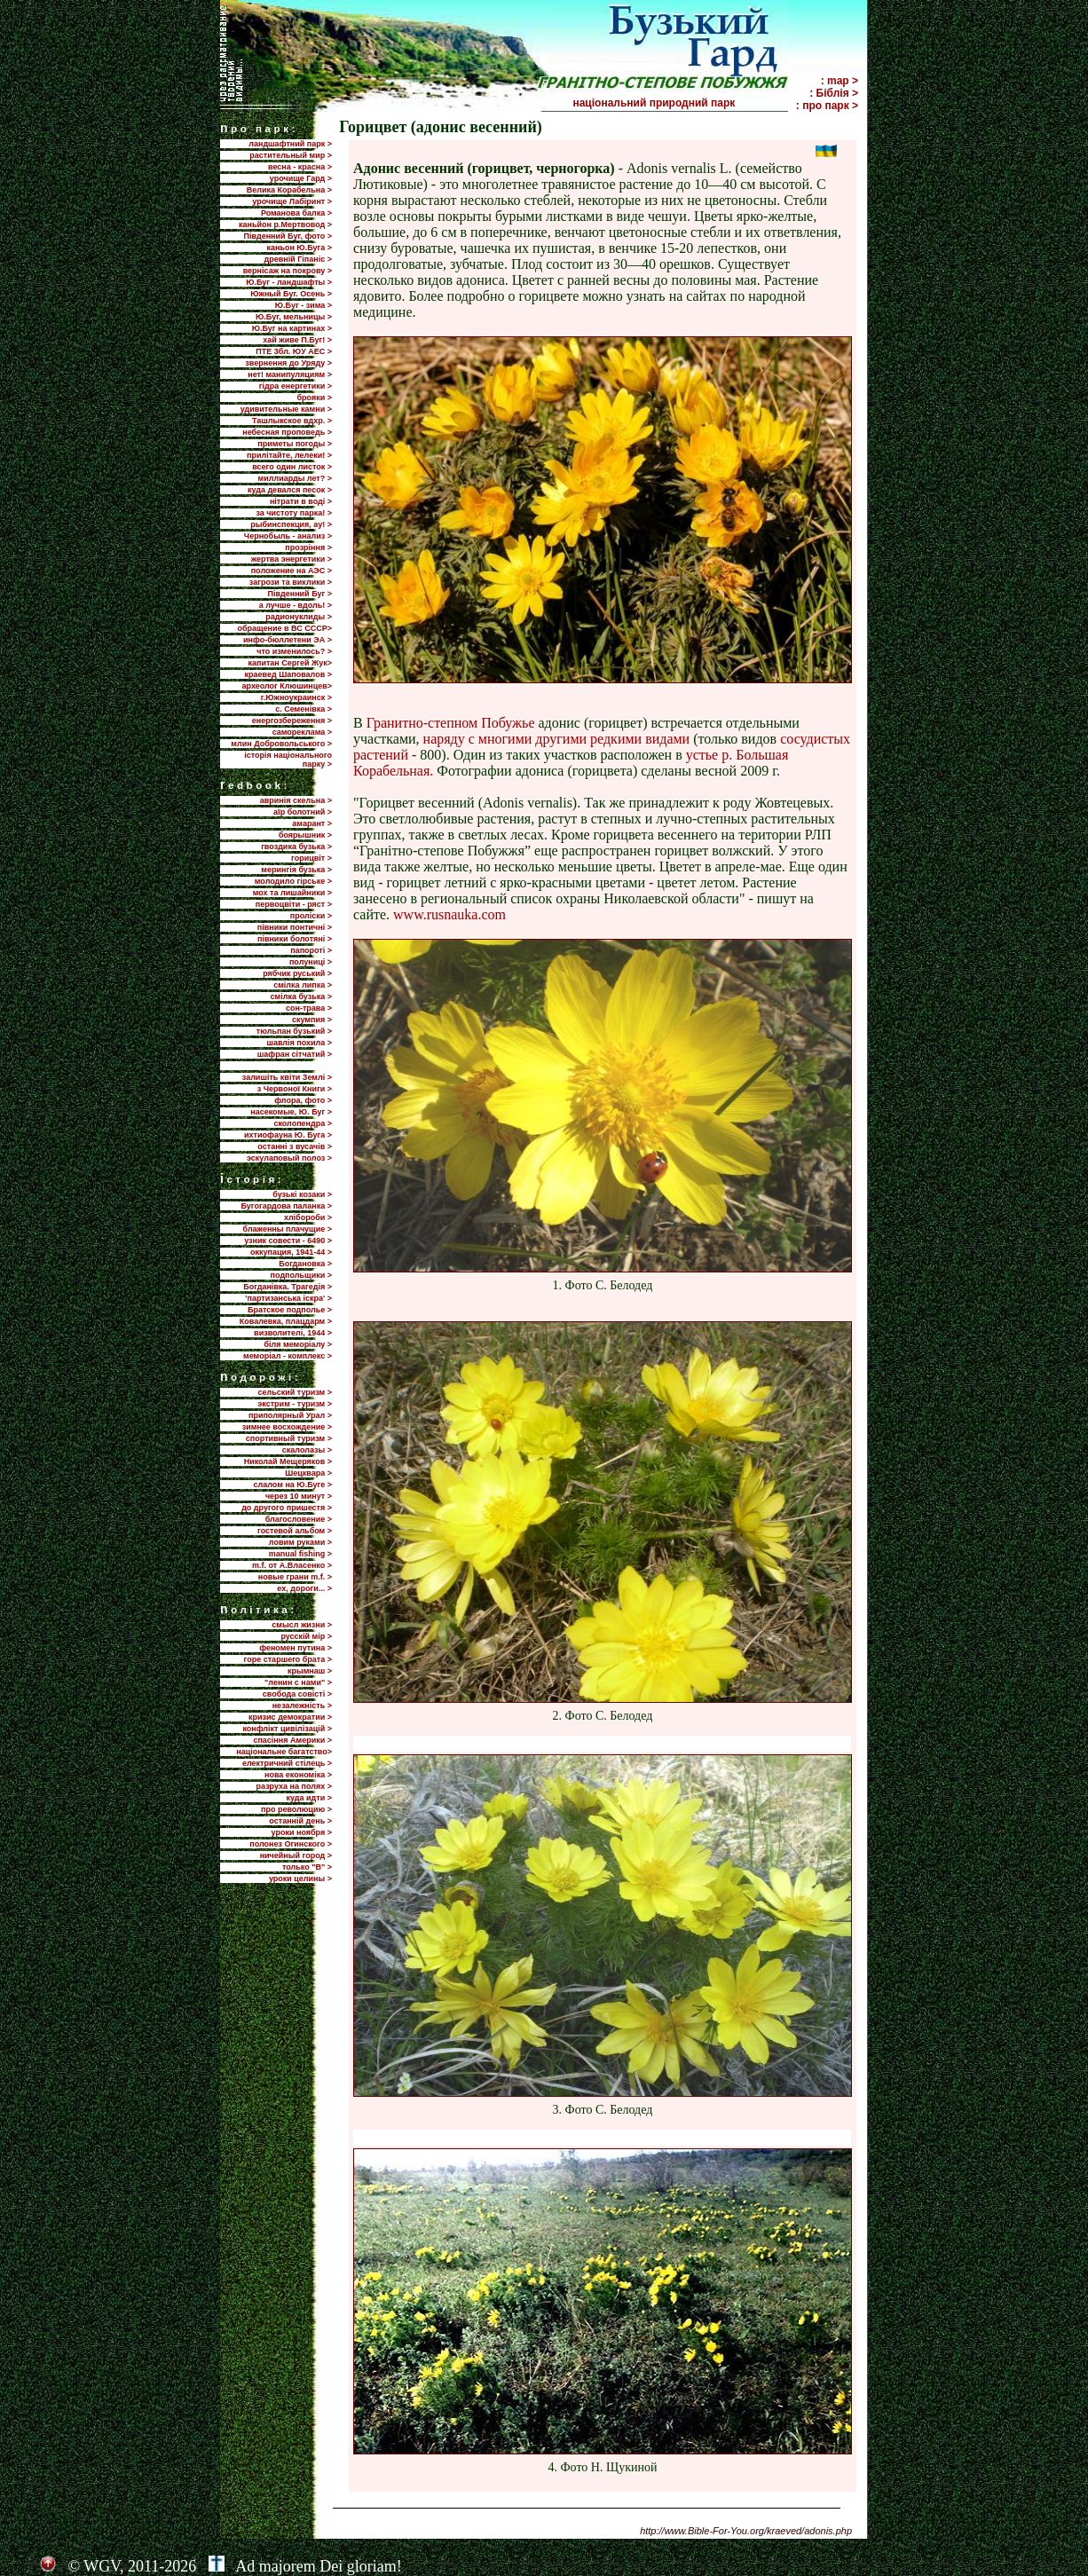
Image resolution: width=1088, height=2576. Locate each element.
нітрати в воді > (301, 501)
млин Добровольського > (281, 743)
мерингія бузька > (296, 869)
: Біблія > (833, 93)
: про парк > (827, 105)
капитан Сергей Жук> (290, 662)
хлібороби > (308, 1217)
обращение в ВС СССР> (284, 628)
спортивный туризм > (289, 1438)
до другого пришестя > (286, 1507)
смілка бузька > (302, 996)
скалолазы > (307, 1450)
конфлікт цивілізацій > (287, 1728)
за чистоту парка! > (294, 512)
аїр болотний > (302, 811)
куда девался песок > (290, 489)
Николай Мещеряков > (288, 1461)
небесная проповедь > (287, 432)
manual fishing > (300, 1553)
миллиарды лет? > (295, 478)
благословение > (298, 1519)
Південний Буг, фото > (287, 236)
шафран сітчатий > (294, 1054)
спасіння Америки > (292, 1740)
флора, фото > (303, 1100)
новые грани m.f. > (295, 1576)
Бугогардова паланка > (286, 1205)
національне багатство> (284, 1751)
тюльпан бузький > (294, 1031)
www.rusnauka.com (449, 914)
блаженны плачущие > (287, 1229)
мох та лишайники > (292, 892)
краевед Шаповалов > (288, 674)
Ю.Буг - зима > (303, 305)
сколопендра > (302, 1123)
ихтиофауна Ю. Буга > (288, 1134)
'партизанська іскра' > (288, 1298)
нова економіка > (298, 1774)
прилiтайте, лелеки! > (289, 455)
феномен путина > (295, 1647)
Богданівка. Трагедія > (287, 1286)
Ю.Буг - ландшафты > (289, 282)
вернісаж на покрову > (287, 270)
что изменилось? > (294, 651)
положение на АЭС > (291, 570)
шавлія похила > (299, 1042)
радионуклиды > (298, 616)
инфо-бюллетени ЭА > (287, 639)
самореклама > (302, 732)
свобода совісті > (297, 1694)
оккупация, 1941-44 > (291, 1252)
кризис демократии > (290, 1717)
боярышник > (305, 835)
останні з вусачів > (294, 1146)
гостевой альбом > (294, 1530)
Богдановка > (305, 1263)
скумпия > (312, 1019)
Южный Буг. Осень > (291, 293)
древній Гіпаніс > (298, 259)
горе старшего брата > (288, 1659)
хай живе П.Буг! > (297, 339)
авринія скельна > (296, 800)
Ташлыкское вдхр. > (292, 420)
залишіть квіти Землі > (287, 1077)
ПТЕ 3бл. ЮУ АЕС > (294, 351)
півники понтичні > (294, 927)
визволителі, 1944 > (293, 1332)
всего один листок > (292, 466)
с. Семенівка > (303, 709)
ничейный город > (296, 1855)
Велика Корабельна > (289, 189)
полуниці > (310, 961)
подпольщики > (301, 1275)
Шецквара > (308, 1473)
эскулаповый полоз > (289, 1158)
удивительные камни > (286, 409)
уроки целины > (300, 1878)
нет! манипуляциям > (290, 374)
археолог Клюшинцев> (287, 685)
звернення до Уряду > (288, 362)
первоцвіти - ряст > (294, 904)
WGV (101, 2566)
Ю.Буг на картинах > (292, 328)
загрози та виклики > (290, 582)
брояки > (314, 397)
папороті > (311, 950)
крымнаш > (310, 1670)
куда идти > (309, 1797)
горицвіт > (311, 858)
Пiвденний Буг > (299, 593)
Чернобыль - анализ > (288, 536)
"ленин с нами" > (298, 1682)
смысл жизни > (302, 1624)
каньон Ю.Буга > (299, 247)
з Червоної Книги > (294, 1088)
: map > (839, 81)
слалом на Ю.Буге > (293, 1484)
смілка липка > (302, 985)
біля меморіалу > (298, 1344)
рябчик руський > (297, 973)
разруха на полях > (294, 1786)
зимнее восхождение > (287, 1426)
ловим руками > (300, 1542)
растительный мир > (290, 155)
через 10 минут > (298, 1496)
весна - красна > (300, 166)
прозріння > (308, 547)
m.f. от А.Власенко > (292, 1565)
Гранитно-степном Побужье (451, 722)
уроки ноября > (302, 1832)
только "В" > (307, 1867)
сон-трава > (309, 1008)
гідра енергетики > (295, 386)
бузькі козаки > (302, 1194)
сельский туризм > (294, 1392)
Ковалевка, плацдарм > (286, 1321)
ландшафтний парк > (290, 143)
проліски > (311, 915)
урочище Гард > (301, 178)
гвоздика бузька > (296, 846)
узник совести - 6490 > (288, 1240)
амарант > (312, 823)
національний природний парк (678, 103)
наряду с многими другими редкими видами (556, 738)
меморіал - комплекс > (287, 1355)
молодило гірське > (293, 881)
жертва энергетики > (291, 559)
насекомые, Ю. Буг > (291, 1111)
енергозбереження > (292, 720)
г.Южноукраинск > (296, 697)
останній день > (300, 1820)
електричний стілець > (287, 1763)
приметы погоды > (294, 443)
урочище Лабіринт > (292, 201)
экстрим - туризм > (294, 1403)
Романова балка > (296, 213)
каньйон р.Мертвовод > (285, 224)
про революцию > (296, 1809)
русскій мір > (306, 1636)
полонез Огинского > (290, 1843)
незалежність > (302, 1705)
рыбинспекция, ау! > (291, 524)
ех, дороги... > (304, 1588)
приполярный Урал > (290, 1415)
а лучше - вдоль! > (295, 605)
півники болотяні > (294, 938)
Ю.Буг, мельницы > (294, 316)
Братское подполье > (290, 1309)
